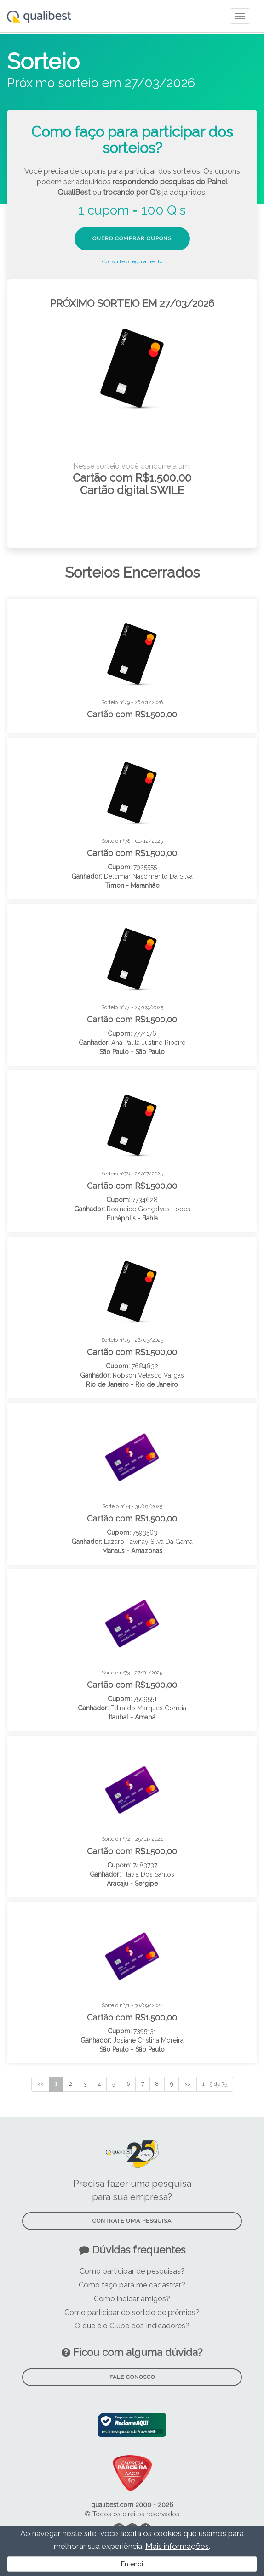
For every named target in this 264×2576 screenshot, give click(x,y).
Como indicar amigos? (132, 2298)
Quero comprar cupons (132, 238)
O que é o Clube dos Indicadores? (132, 2325)
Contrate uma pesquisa (132, 2221)
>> (187, 2084)
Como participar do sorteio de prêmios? (132, 2312)
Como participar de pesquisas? (132, 2271)
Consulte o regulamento (132, 261)
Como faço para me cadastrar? (132, 2285)
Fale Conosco (132, 2377)
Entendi (132, 2564)
